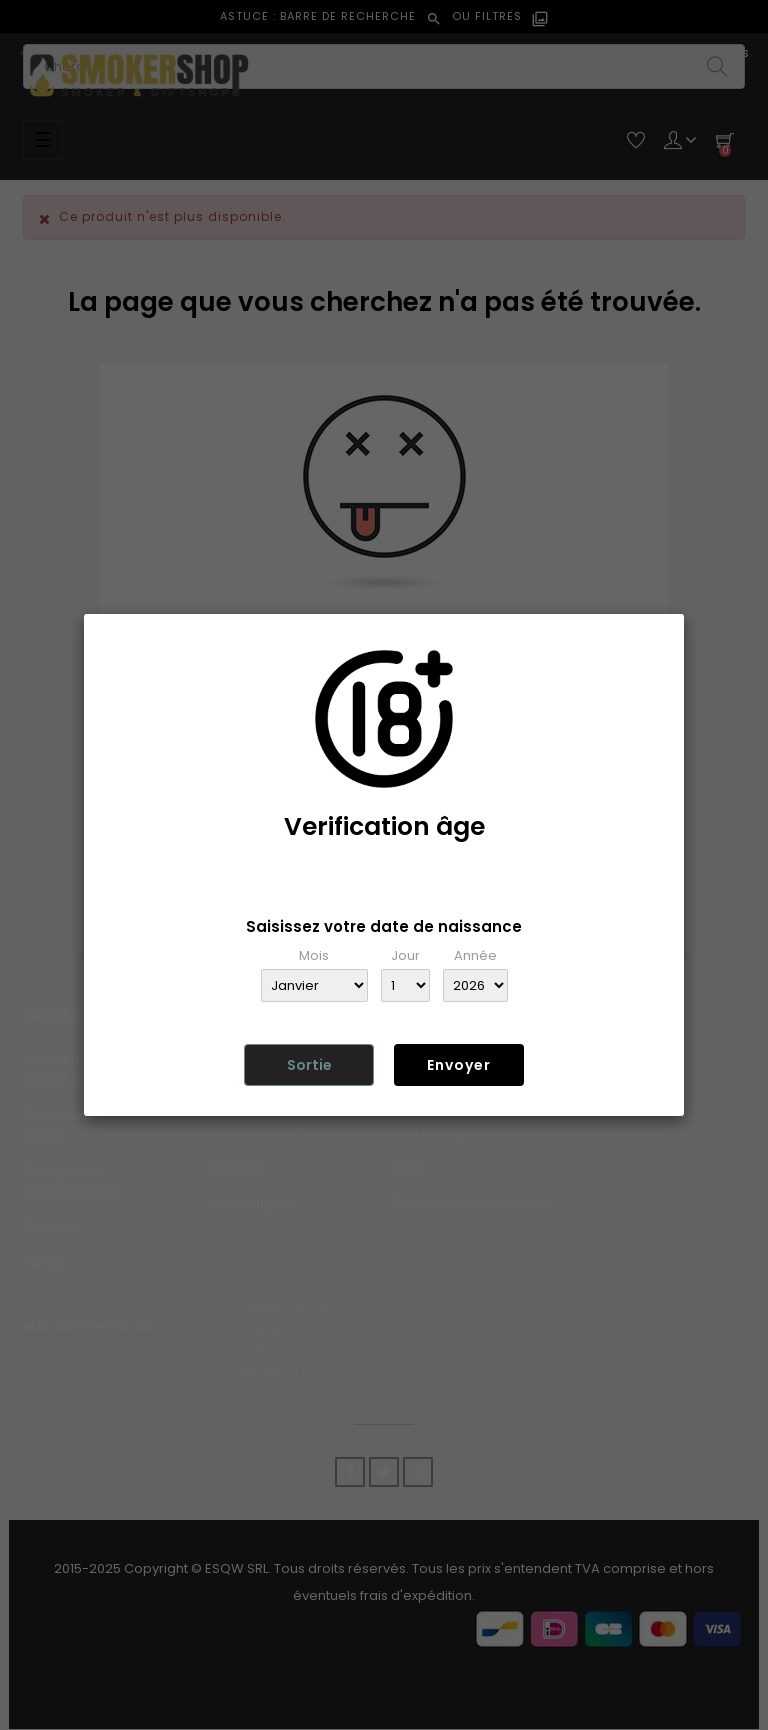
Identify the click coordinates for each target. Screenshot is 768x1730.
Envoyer (459, 1065)
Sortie (309, 1065)
